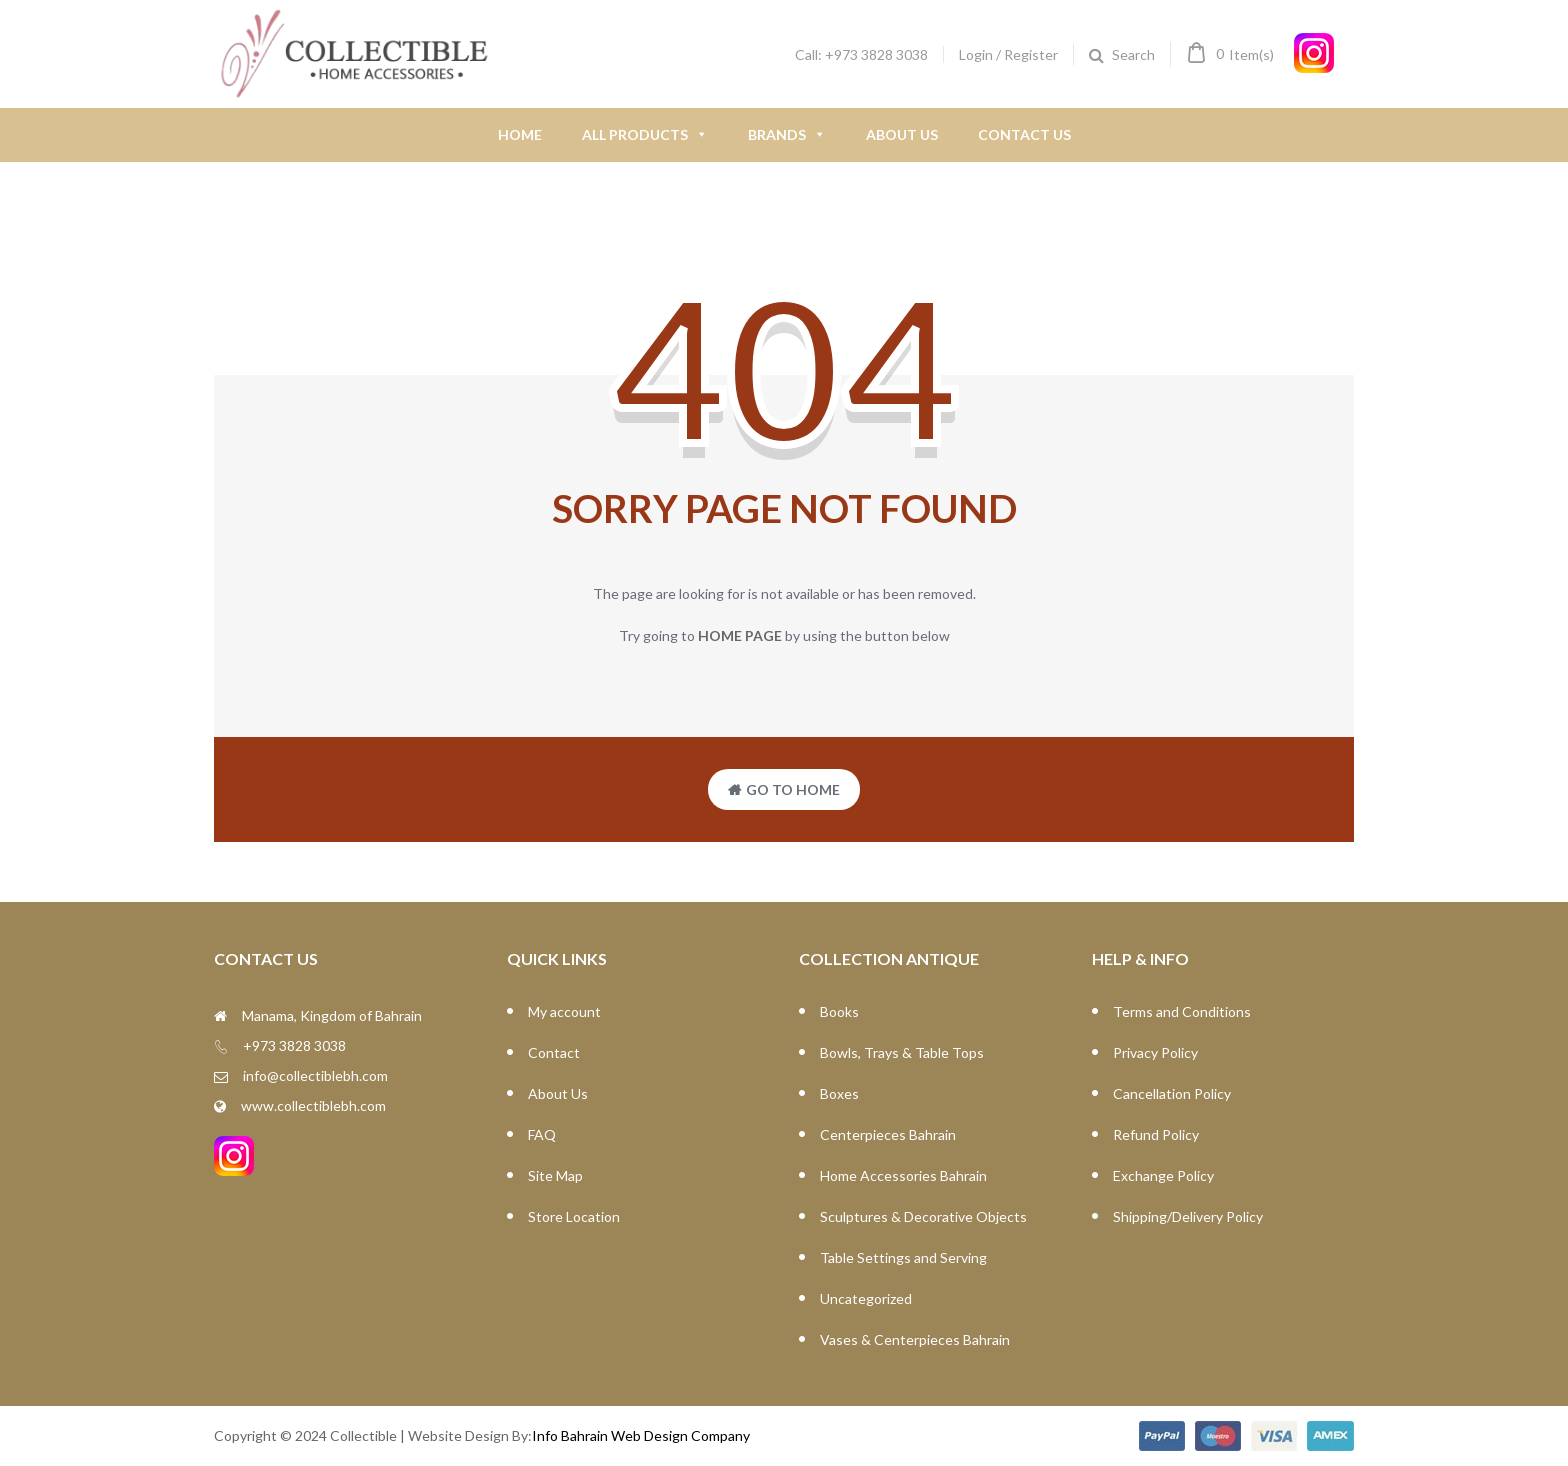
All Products (645, 135)
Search (1133, 54)
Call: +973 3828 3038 (861, 54)
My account (564, 1011)
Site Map (555, 1175)
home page (740, 635)
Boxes (839, 1093)
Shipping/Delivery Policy (1188, 1216)
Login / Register (1008, 54)
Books (839, 1011)
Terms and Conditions (1182, 1011)
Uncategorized (866, 1298)
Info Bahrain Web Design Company (641, 1435)
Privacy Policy (1155, 1052)
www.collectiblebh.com (313, 1105)
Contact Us (1024, 134)
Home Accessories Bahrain (903, 1175)
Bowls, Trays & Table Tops (902, 1052)
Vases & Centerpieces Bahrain (915, 1339)
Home (520, 134)
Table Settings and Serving (903, 1257)
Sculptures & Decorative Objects (923, 1216)
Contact (554, 1052)
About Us (902, 134)
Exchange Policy (1163, 1175)
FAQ (542, 1134)
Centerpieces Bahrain (888, 1134)
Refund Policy (1156, 1134)
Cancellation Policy (1172, 1093)
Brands (787, 135)
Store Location (574, 1216)
